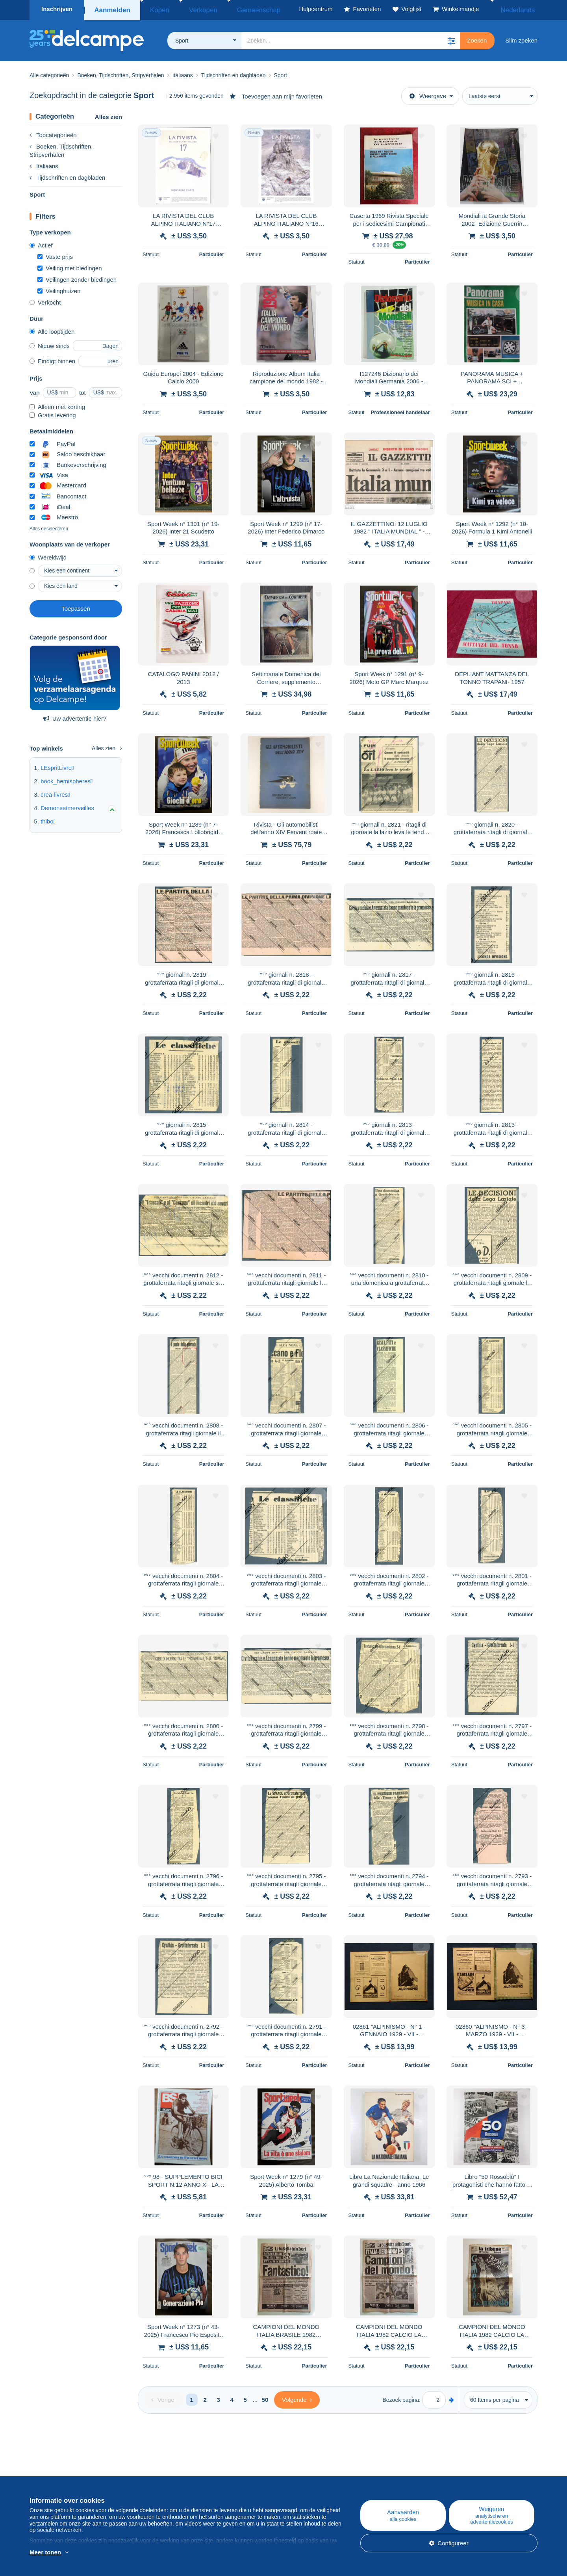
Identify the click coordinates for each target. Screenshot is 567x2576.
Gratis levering (53, 412)
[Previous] (163, 2397)
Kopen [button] (154, 9)
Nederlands (516, 9)
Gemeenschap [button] (235, 9)
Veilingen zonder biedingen (77, 277)
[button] (451, 38)
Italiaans (44, 163)
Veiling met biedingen (69, 265)
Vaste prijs (55, 254)
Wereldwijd (48, 555)
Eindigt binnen (52, 358)
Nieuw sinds (50, 343)
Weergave (428, 93)
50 (265, 2397)
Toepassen (75, 606)
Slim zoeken (521, 38)
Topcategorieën (53, 132)
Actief (41, 243)
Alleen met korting (57, 404)
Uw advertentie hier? (75, 716)
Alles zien (108, 114)
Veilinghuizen (58, 288)
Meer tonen (45, 2552)
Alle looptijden (52, 329)
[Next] (297, 2397)
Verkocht (45, 300)
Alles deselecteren (49, 526)
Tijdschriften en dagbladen (67, 175)
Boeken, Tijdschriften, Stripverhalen (61, 148)
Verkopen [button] (190, 9)
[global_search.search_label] (350, 38)
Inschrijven (56, 9)
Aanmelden (111, 9)
